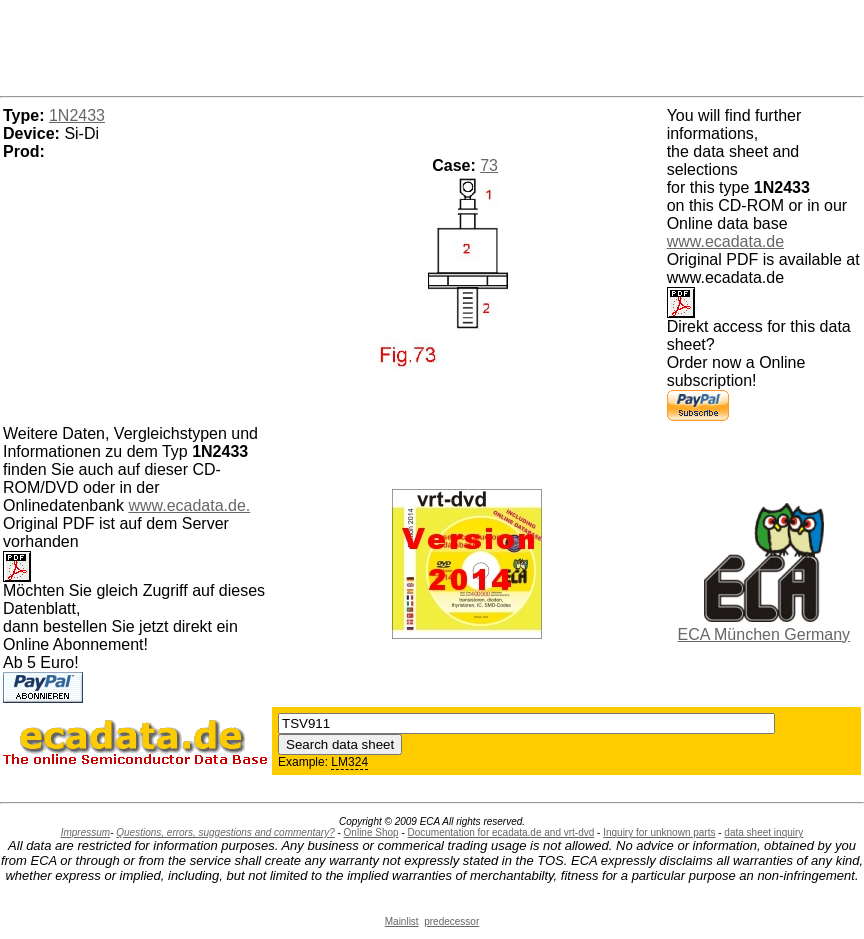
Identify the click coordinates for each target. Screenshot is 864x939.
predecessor (451, 921)
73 (489, 165)
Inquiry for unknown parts (659, 832)
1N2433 (77, 115)
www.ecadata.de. (189, 505)
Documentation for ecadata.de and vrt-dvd (501, 832)
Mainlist (402, 921)
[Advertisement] (432, 45)
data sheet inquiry (763, 832)
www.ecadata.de (725, 241)
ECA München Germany (764, 634)
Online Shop (371, 832)
